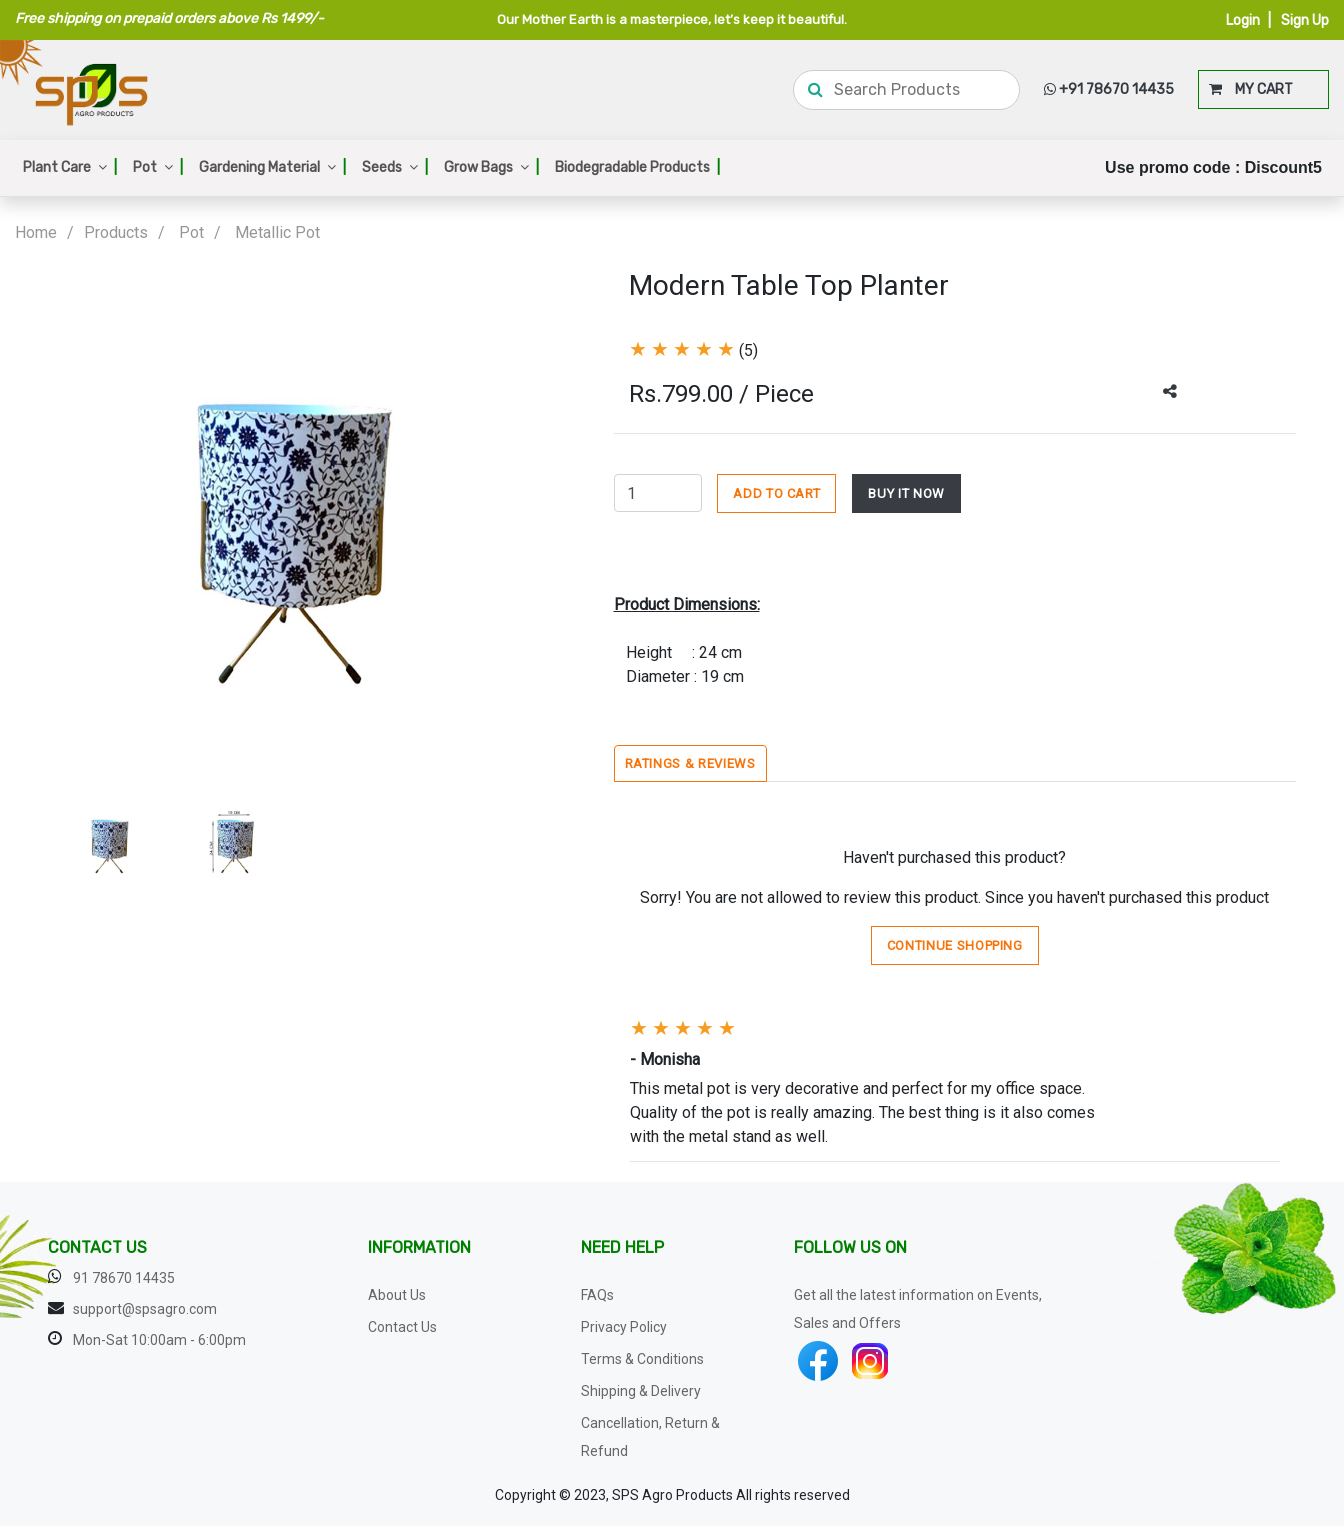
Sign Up (1305, 20)
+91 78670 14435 (1109, 89)
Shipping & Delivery (641, 1391)
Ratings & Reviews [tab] (690, 763)
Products (116, 232)
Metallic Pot (277, 232)
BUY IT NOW (906, 493)
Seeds (395, 167)
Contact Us (402, 1327)
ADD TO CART (776, 493)
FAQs (597, 1295)
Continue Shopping (955, 945)
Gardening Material (272, 167)
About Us (397, 1295)
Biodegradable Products (637, 167)
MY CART (1251, 89)
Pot (158, 167)
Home (36, 232)
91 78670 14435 (124, 1278)
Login (1243, 20)
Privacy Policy (624, 1327)
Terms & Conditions (642, 1359)
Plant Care (70, 167)
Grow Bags (491, 167)
